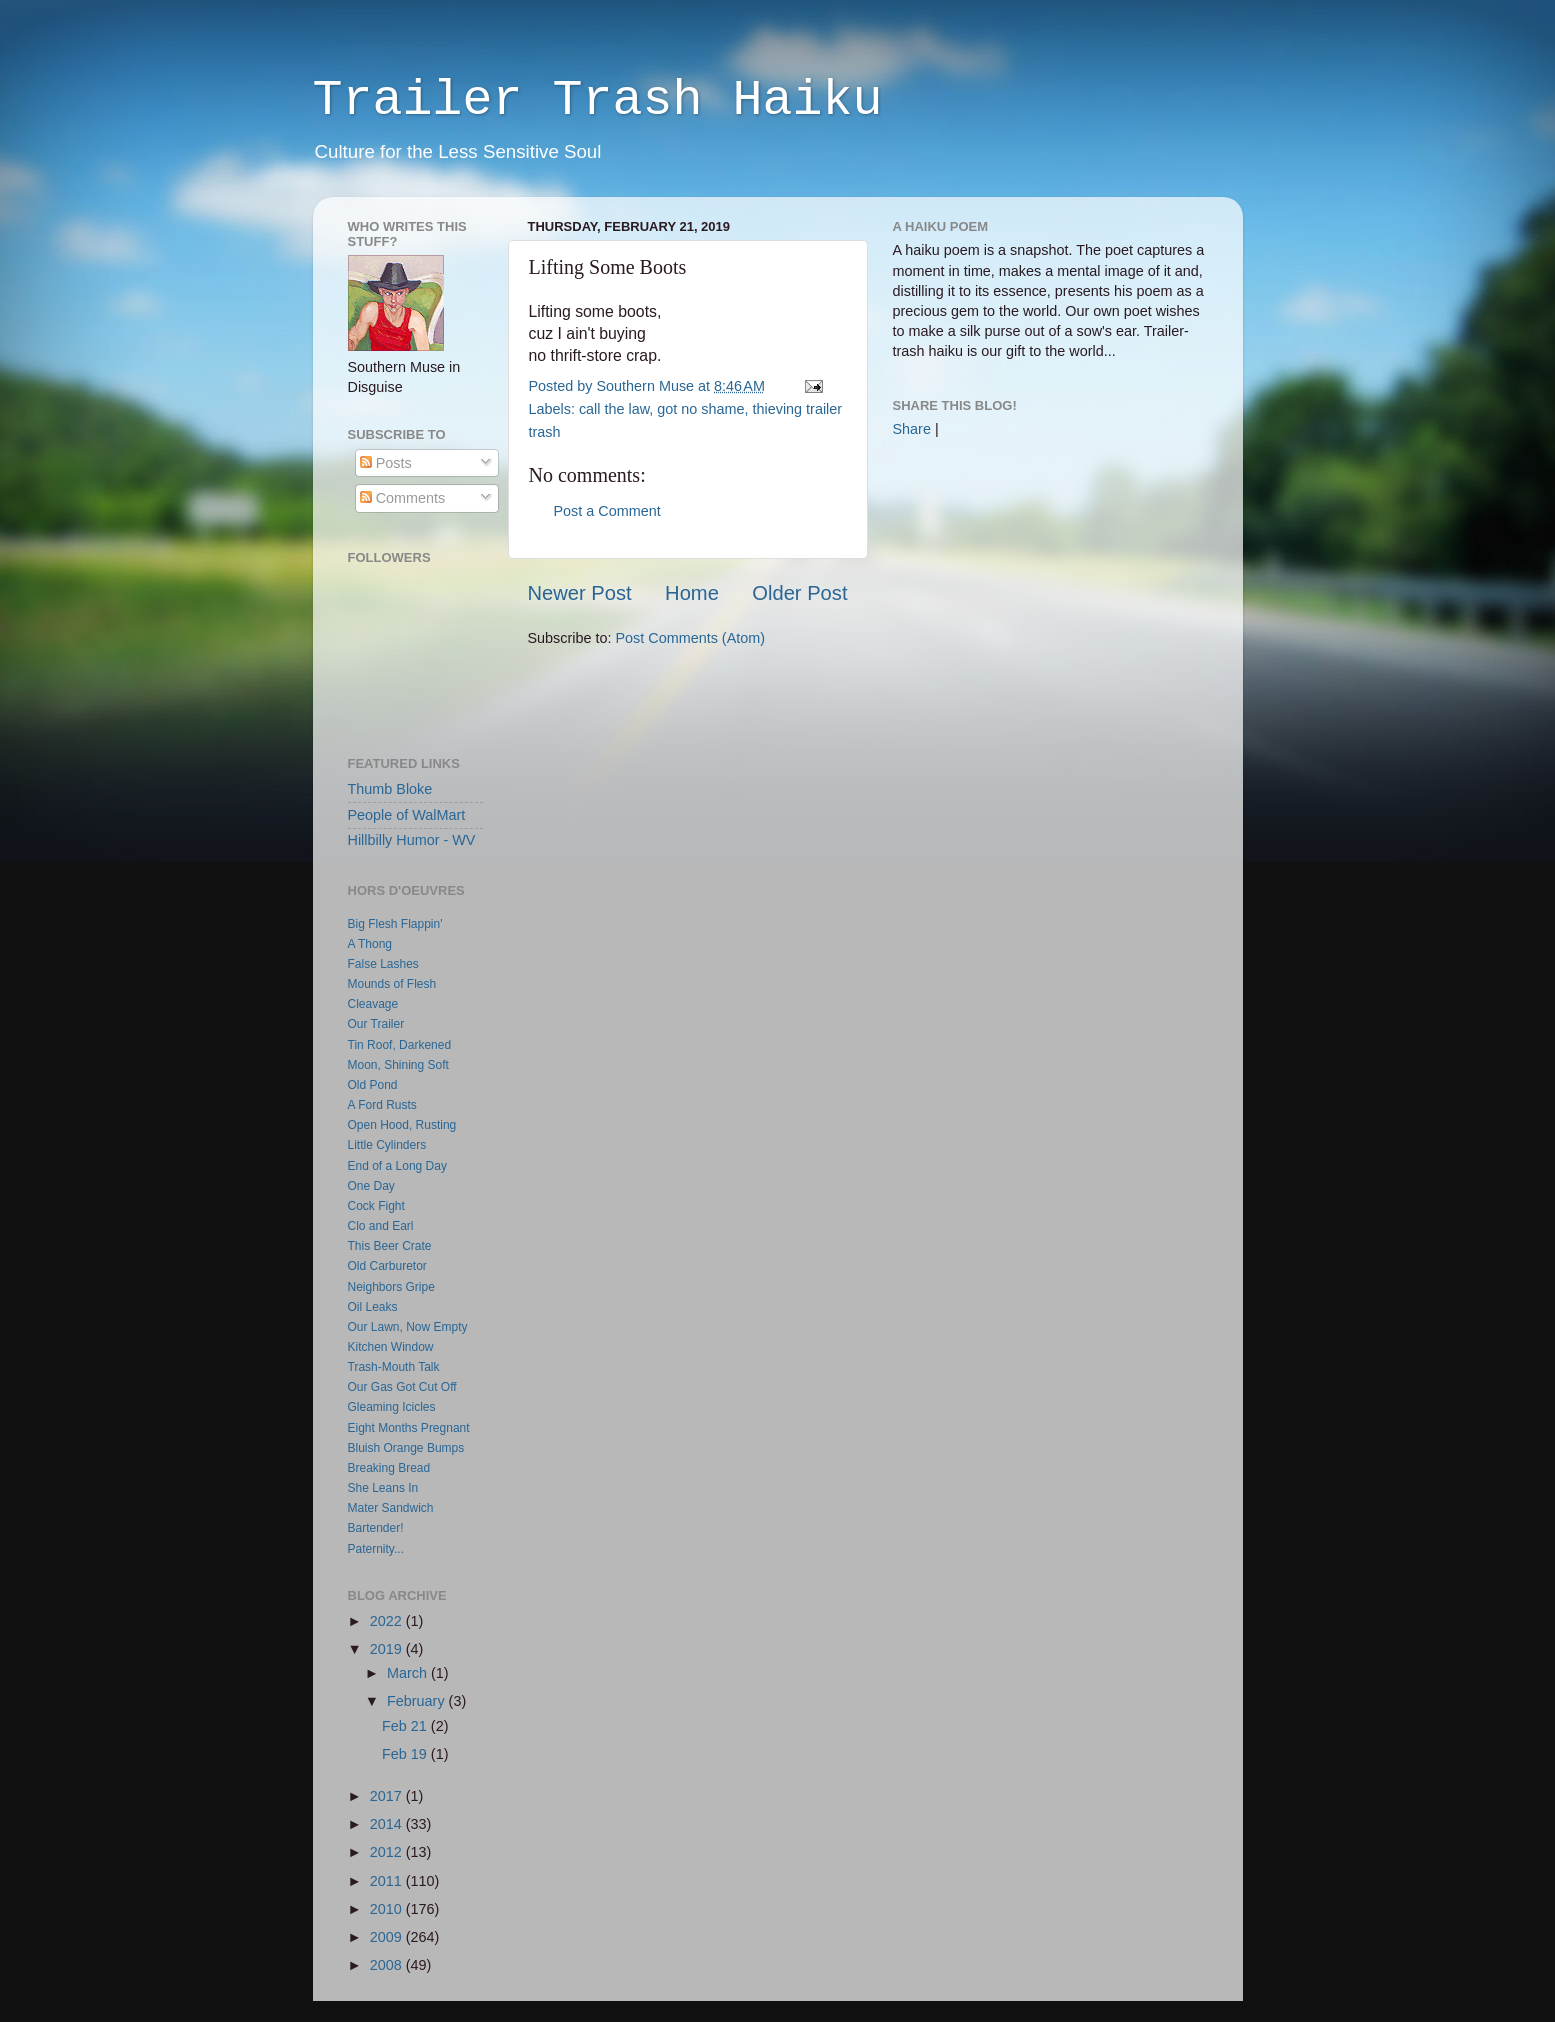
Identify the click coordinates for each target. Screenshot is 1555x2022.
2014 (388, 1824)
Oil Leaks (373, 1307)
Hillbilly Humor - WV (412, 840)
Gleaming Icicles (392, 1407)
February (418, 1701)
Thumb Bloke (390, 789)
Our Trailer (376, 1024)
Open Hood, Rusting (402, 1125)
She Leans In (383, 1488)
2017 (388, 1796)
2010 (388, 1909)
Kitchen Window (391, 1347)
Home (692, 593)
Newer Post (580, 593)
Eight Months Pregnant (409, 1428)
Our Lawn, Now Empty (408, 1327)
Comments (403, 498)
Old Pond (373, 1085)
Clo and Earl (381, 1226)
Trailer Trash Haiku (598, 100)
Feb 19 (406, 1754)
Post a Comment (607, 511)
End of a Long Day (397, 1166)
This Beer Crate (390, 1246)
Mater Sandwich (391, 1508)
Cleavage (373, 1004)
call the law (614, 409)
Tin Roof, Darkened (400, 1045)
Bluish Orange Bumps (406, 1448)
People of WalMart (407, 815)
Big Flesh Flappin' (395, 924)
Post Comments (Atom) (691, 638)
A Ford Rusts (382, 1105)
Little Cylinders (387, 1145)
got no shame (700, 409)
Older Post (799, 593)
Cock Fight (376, 1206)
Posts (386, 463)
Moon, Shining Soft (398, 1065)
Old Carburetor (387, 1266)
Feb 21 (406, 1726)
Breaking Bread (389, 1468)
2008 (388, 1965)
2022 (388, 1621)
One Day (371, 1186)
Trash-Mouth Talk (394, 1367)
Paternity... (376, 1549)
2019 (388, 1649)
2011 (388, 1881)
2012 (388, 1852)
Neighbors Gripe (391, 1287)
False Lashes (383, 964)
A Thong (370, 944)
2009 (388, 1937)
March (409, 1673)
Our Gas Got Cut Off (402, 1387)
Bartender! (376, 1528)
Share (912, 429)
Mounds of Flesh (392, 984)
